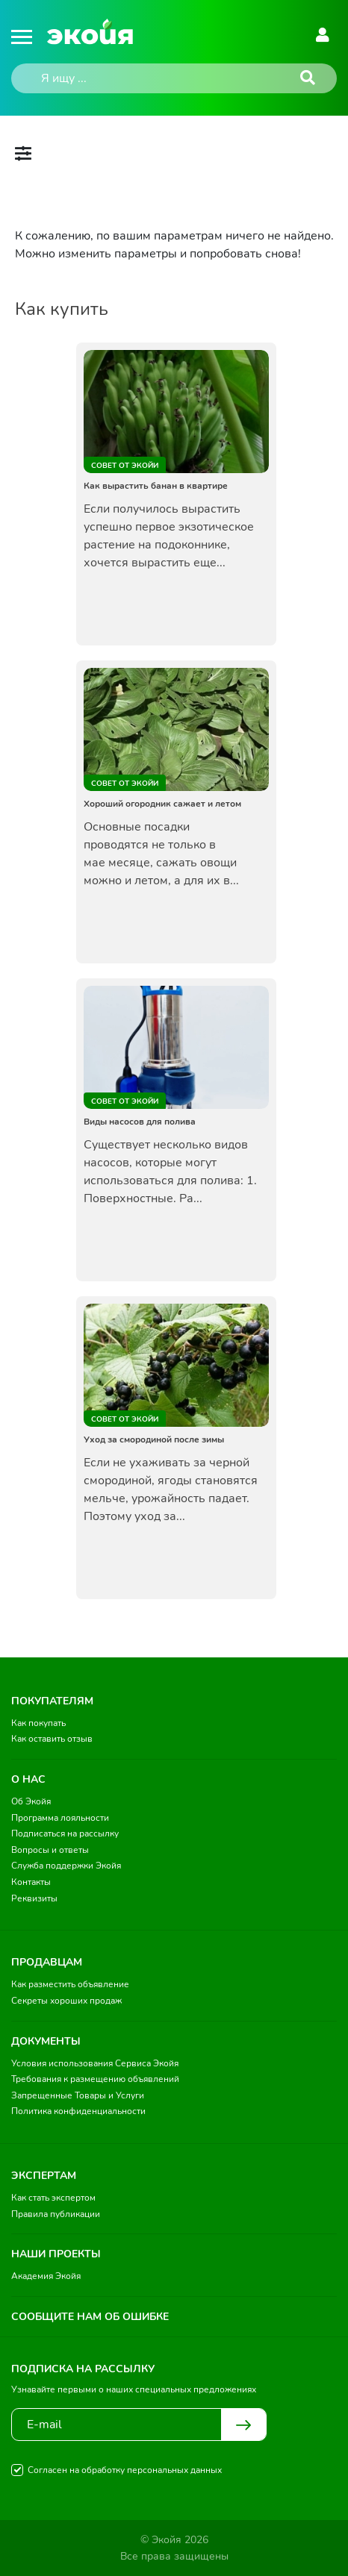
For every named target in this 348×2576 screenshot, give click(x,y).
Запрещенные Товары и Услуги (77, 2095)
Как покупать (38, 1723)
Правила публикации (55, 2214)
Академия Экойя (46, 2276)
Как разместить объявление (70, 1984)
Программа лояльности (60, 1818)
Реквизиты (34, 1898)
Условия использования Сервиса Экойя (94, 2063)
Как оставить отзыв (52, 1739)
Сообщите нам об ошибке (90, 2317)
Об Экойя (31, 1801)
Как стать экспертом (53, 2198)
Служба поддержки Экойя (66, 1866)
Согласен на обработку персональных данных (125, 2470)
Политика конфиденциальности (78, 2111)
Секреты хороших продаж (66, 2001)
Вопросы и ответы (50, 1850)
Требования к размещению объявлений (95, 2079)
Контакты (31, 1882)
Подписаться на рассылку (65, 1833)
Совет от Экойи (124, 465)
